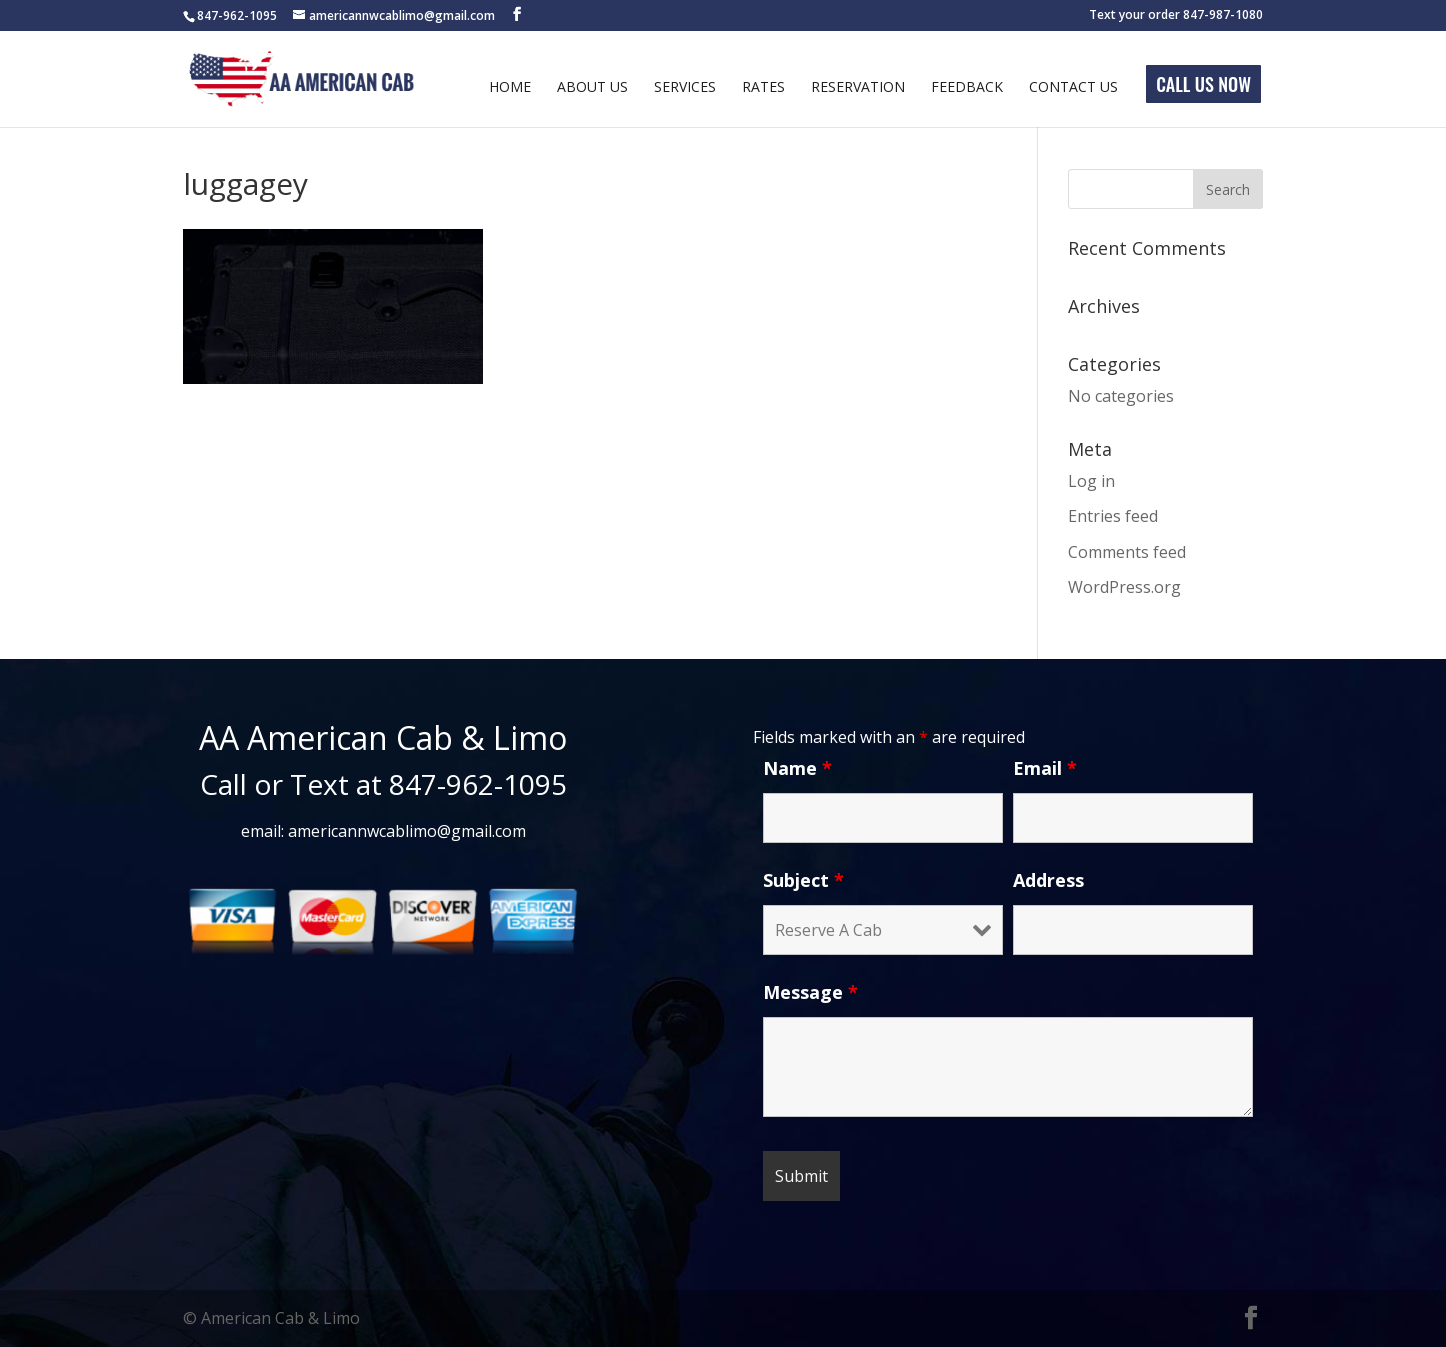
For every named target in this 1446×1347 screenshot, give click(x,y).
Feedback (967, 88)
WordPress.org (1124, 587)
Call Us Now (1203, 84)
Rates (763, 88)
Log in (1091, 481)
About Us (592, 88)
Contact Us (1073, 88)
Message (810, 992)
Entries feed (1113, 516)
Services (685, 88)
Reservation (858, 88)
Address (1048, 880)
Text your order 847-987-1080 (1176, 16)
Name (797, 768)
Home (510, 88)
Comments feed (1127, 552)
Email (1045, 768)
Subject (803, 880)
